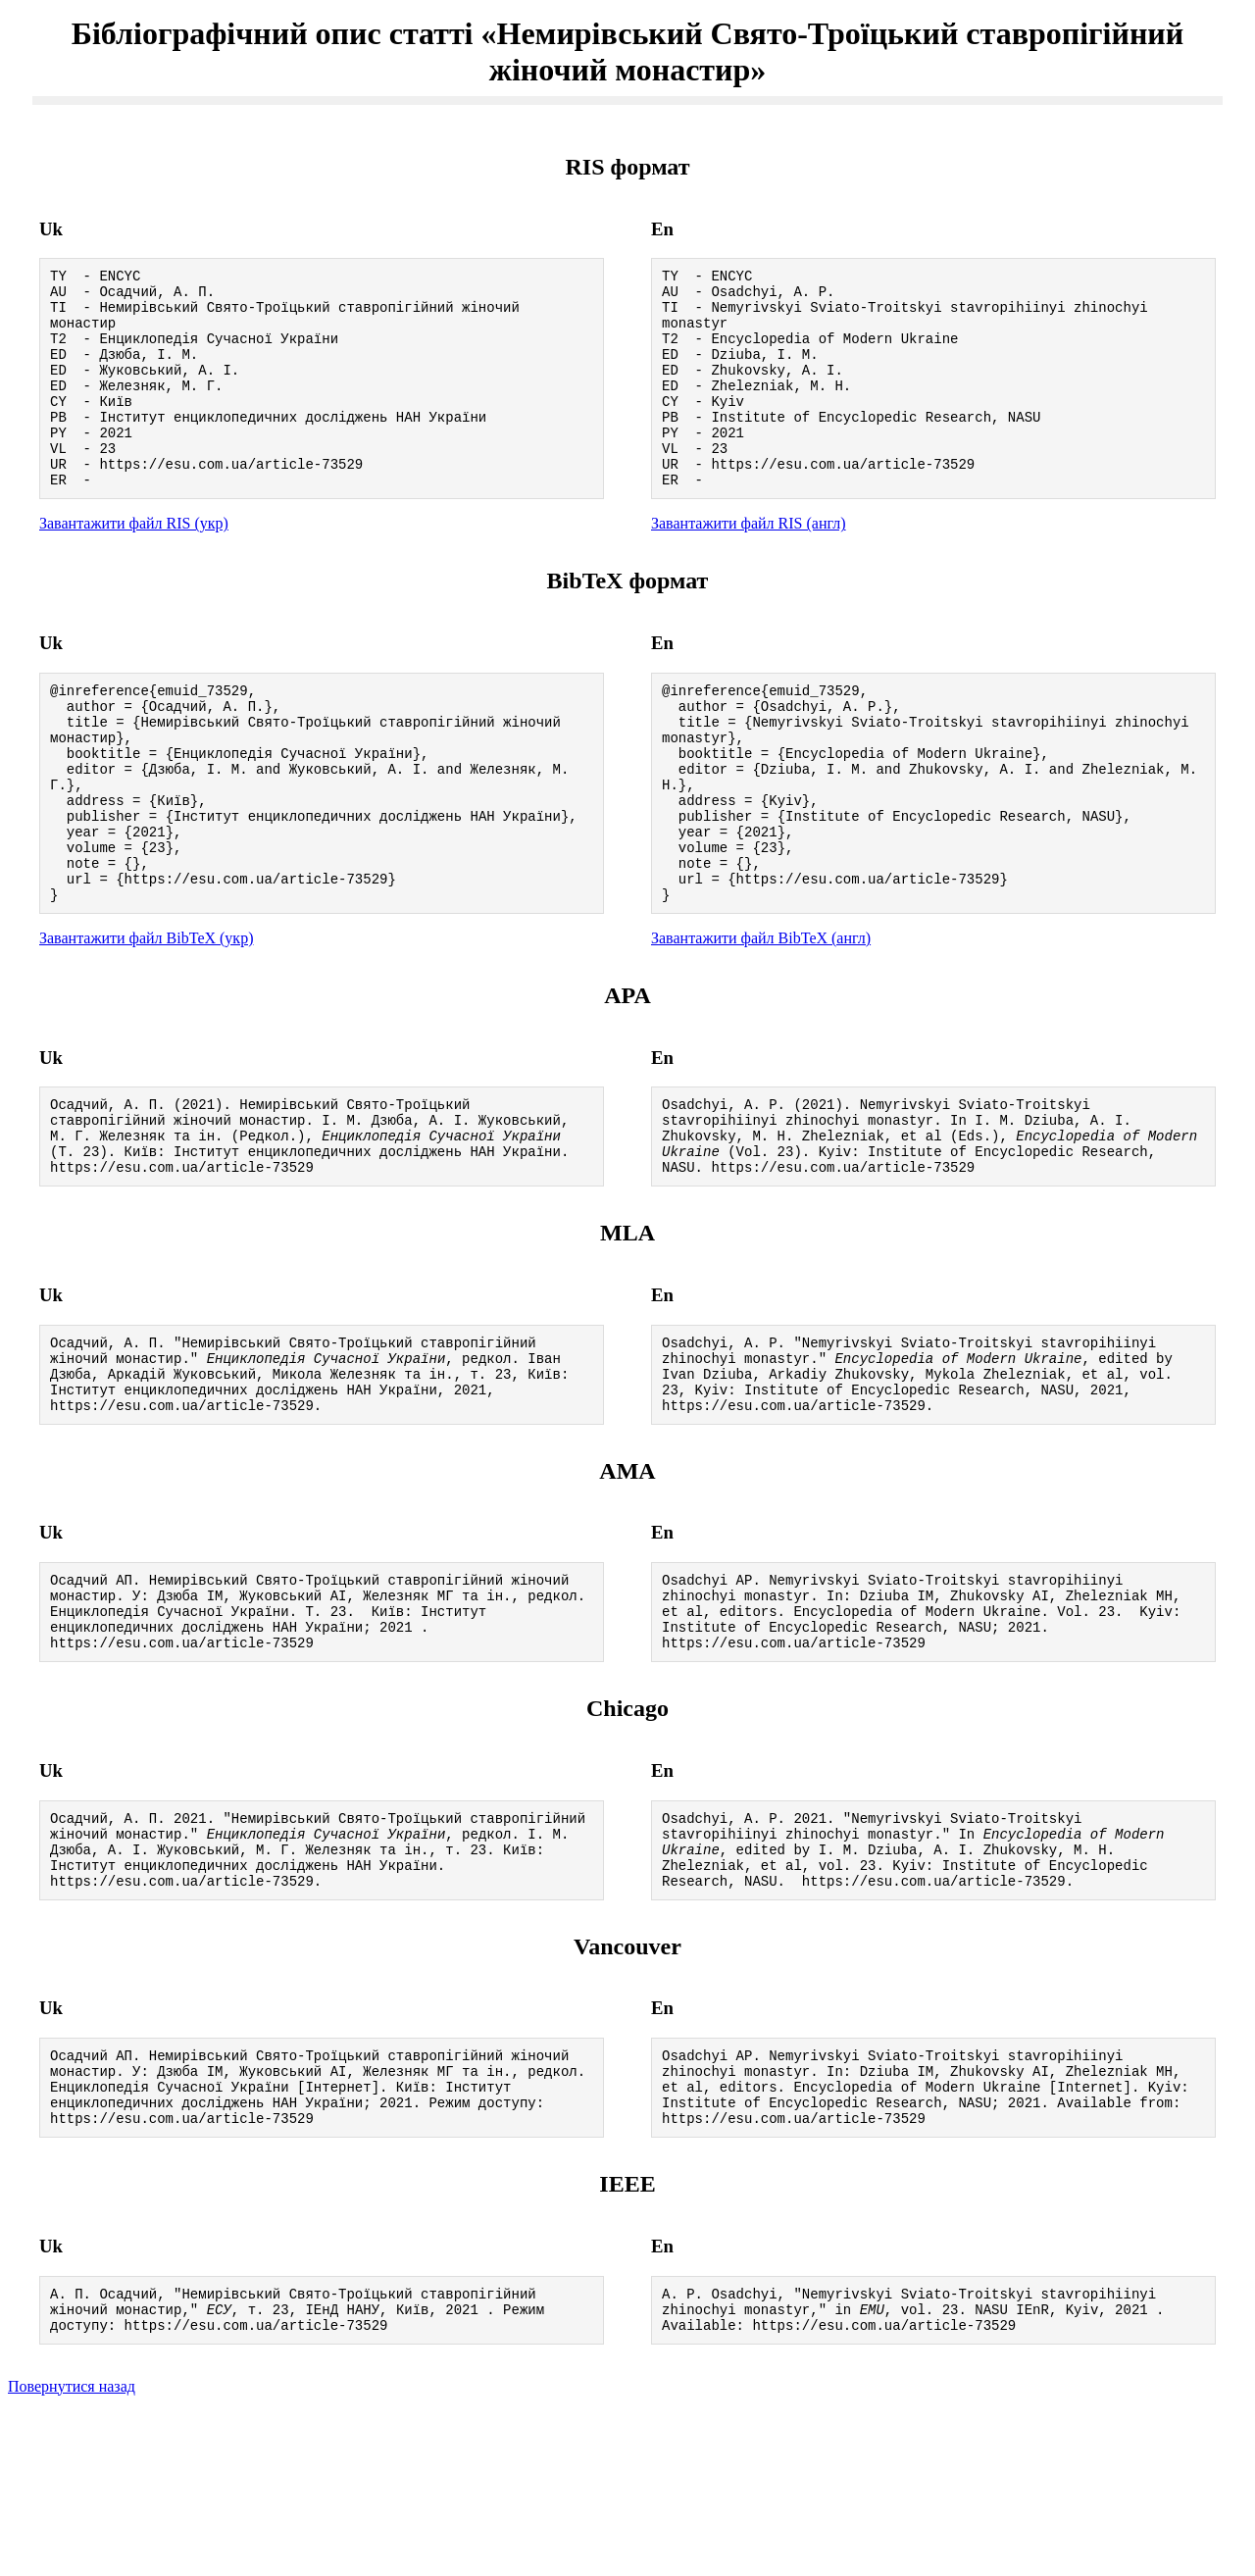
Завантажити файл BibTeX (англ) (761, 1020)
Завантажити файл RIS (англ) (748, 564)
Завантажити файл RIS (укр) (133, 564)
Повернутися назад (71, 2551)
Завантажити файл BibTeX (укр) (146, 1020)
